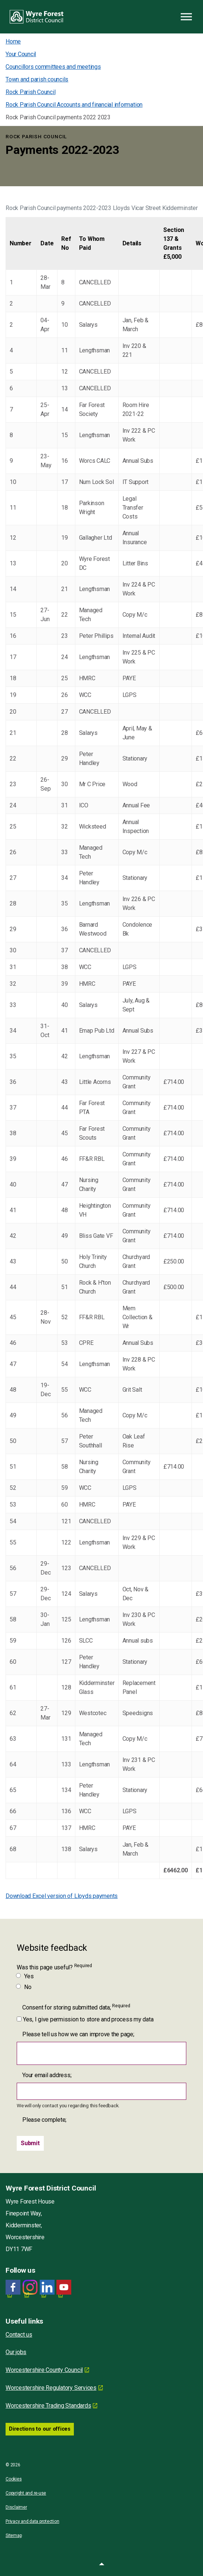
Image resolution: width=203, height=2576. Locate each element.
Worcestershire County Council (44, 2369)
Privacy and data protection (32, 2521)
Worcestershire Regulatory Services (51, 2387)
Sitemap (14, 2535)
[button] (101, 2565)
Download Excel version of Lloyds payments (62, 1895)
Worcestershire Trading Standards (48, 2405)
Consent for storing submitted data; (76, 2007)
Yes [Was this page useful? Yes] (25, 1976)
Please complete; (44, 2119)
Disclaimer (16, 2507)
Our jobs (16, 2352)
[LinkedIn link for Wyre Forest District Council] (47, 2287)
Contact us (19, 2334)
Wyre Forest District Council (37, 17)
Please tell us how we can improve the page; (78, 2034)
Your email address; (46, 2075)
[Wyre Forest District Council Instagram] (30, 2287)
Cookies (14, 2479)
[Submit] (30, 2143)
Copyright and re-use (26, 2493)
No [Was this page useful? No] (24, 1987)
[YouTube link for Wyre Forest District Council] (63, 2287)
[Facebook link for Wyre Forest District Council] (13, 2287)
